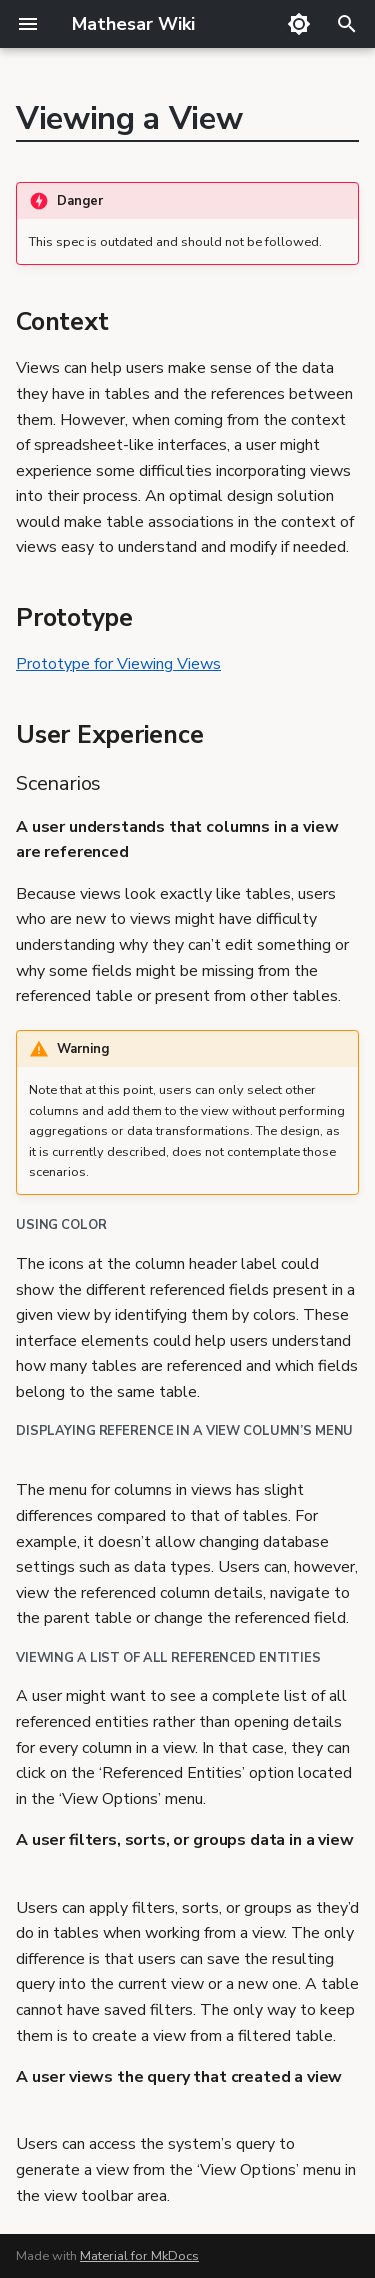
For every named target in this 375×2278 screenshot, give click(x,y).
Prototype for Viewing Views (118, 664)
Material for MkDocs (139, 2256)
